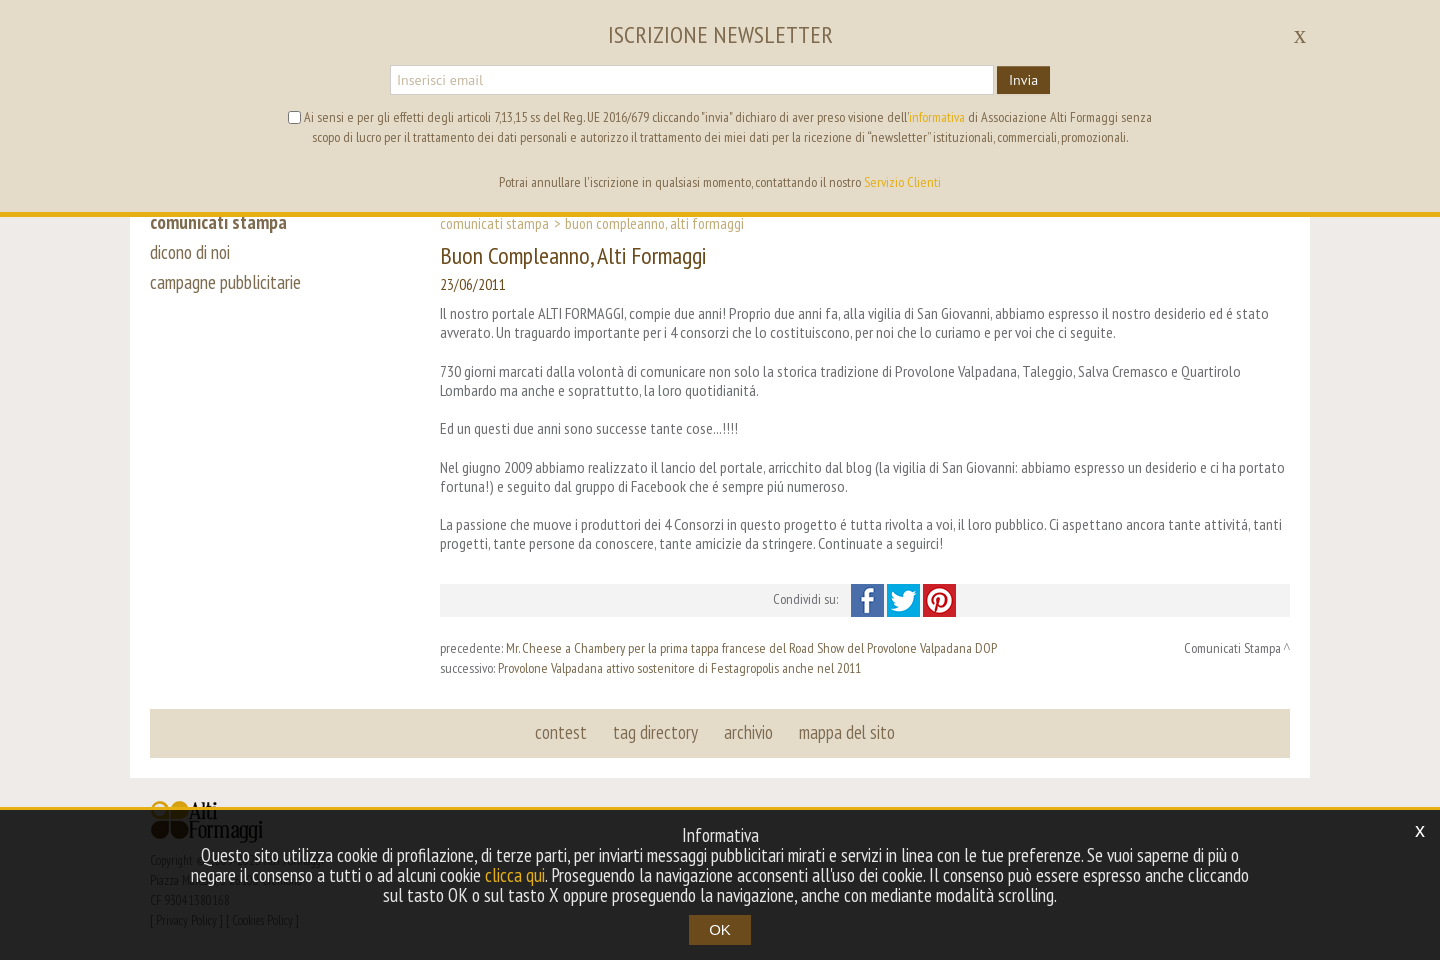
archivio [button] (748, 732)
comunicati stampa (218, 222)
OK (720, 929)
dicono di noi (190, 252)
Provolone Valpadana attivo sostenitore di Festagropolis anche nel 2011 (679, 668)
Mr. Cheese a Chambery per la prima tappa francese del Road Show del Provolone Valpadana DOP (751, 648)
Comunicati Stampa (494, 223)
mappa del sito (847, 732)
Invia (1023, 80)
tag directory (655, 732)
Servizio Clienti (902, 182)
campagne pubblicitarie (225, 282)
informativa (937, 117)
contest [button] (561, 732)
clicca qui (515, 875)
